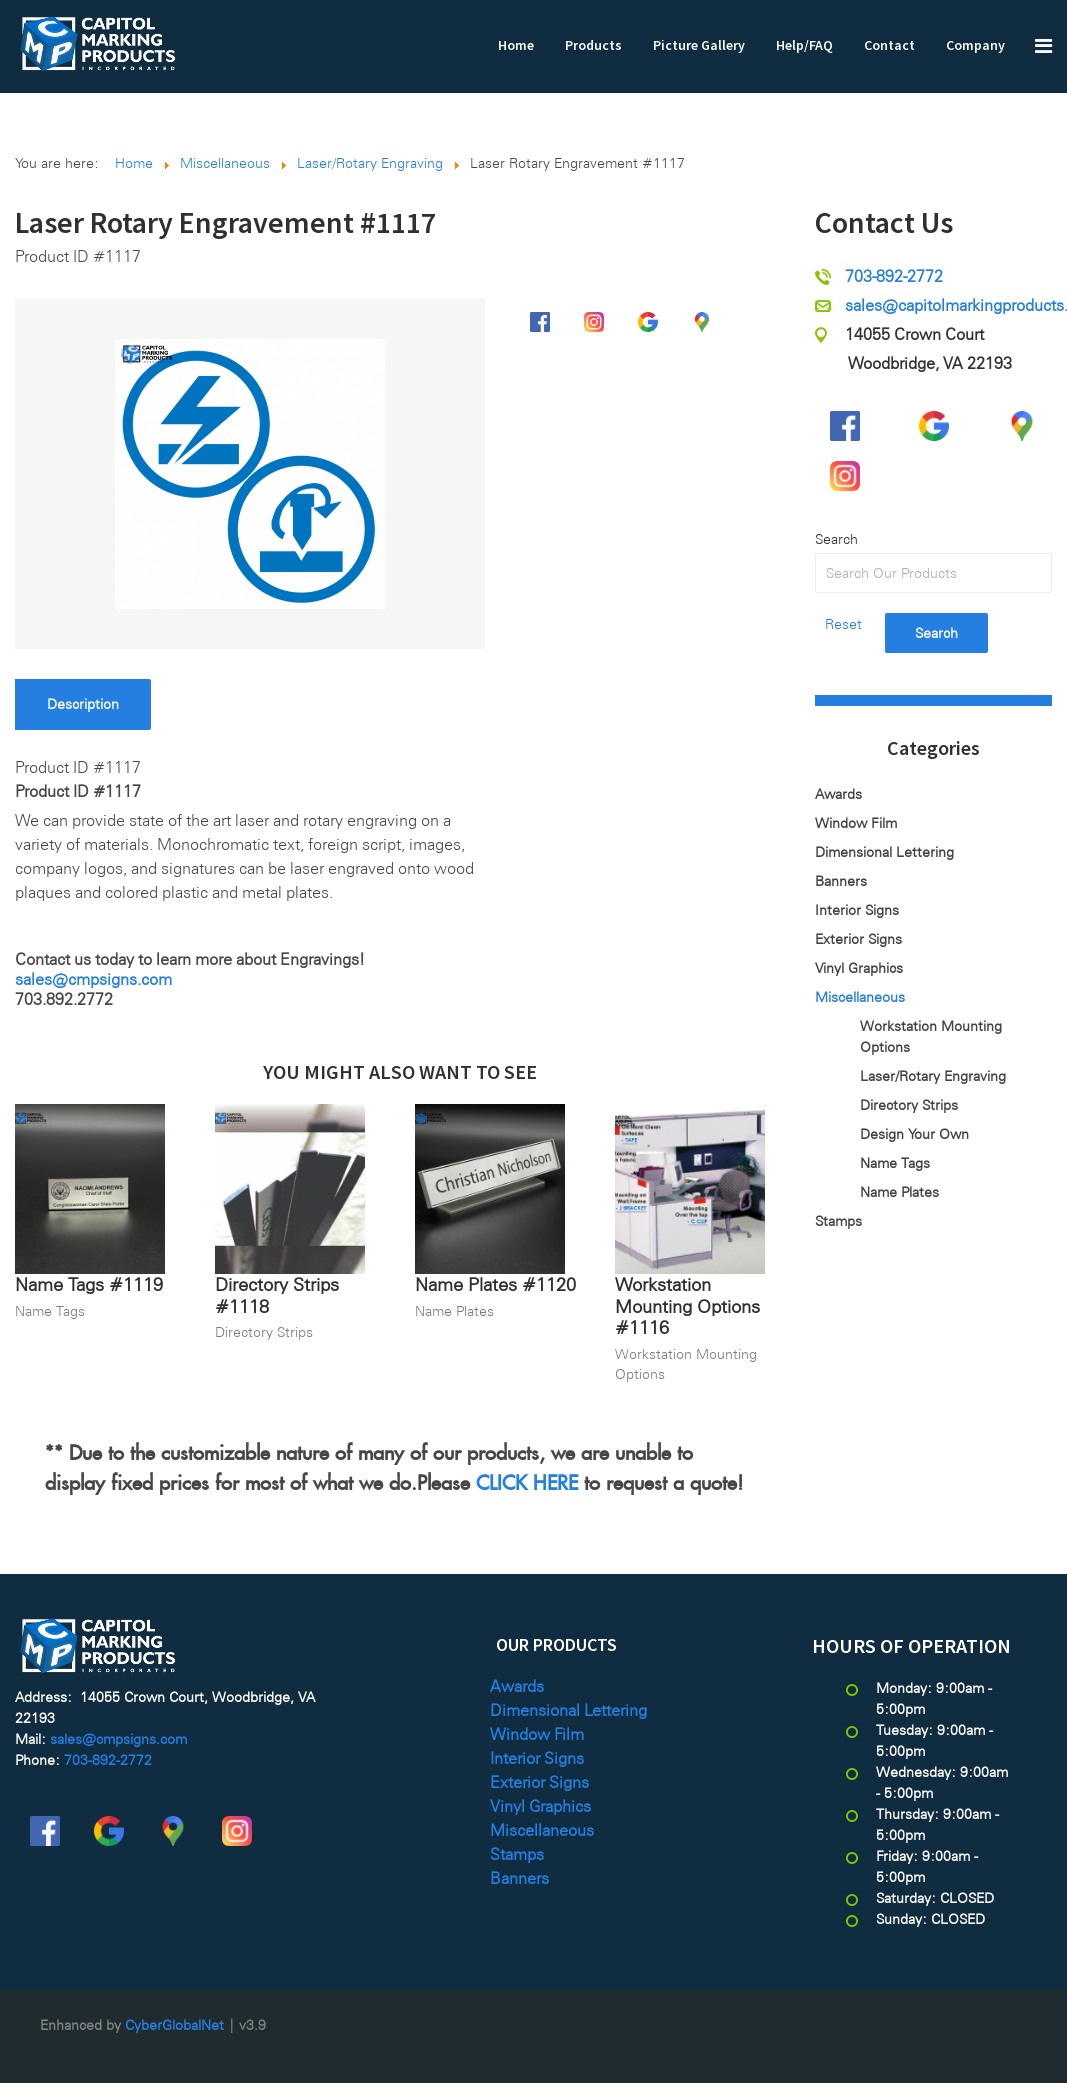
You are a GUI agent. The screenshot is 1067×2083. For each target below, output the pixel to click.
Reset (843, 624)
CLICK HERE (527, 1479)
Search (836, 539)
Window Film (856, 823)
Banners (841, 881)
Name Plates (454, 1311)
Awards (838, 794)
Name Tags (50, 1311)
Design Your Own (914, 1134)
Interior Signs (857, 910)
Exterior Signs (858, 939)
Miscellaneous (860, 997)
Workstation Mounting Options (931, 1036)
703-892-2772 (894, 276)
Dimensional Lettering (884, 852)
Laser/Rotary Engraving (933, 1076)
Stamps (838, 1221)
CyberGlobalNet (174, 2025)
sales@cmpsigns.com (93, 979)
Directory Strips (264, 1332)
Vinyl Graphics (859, 968)
